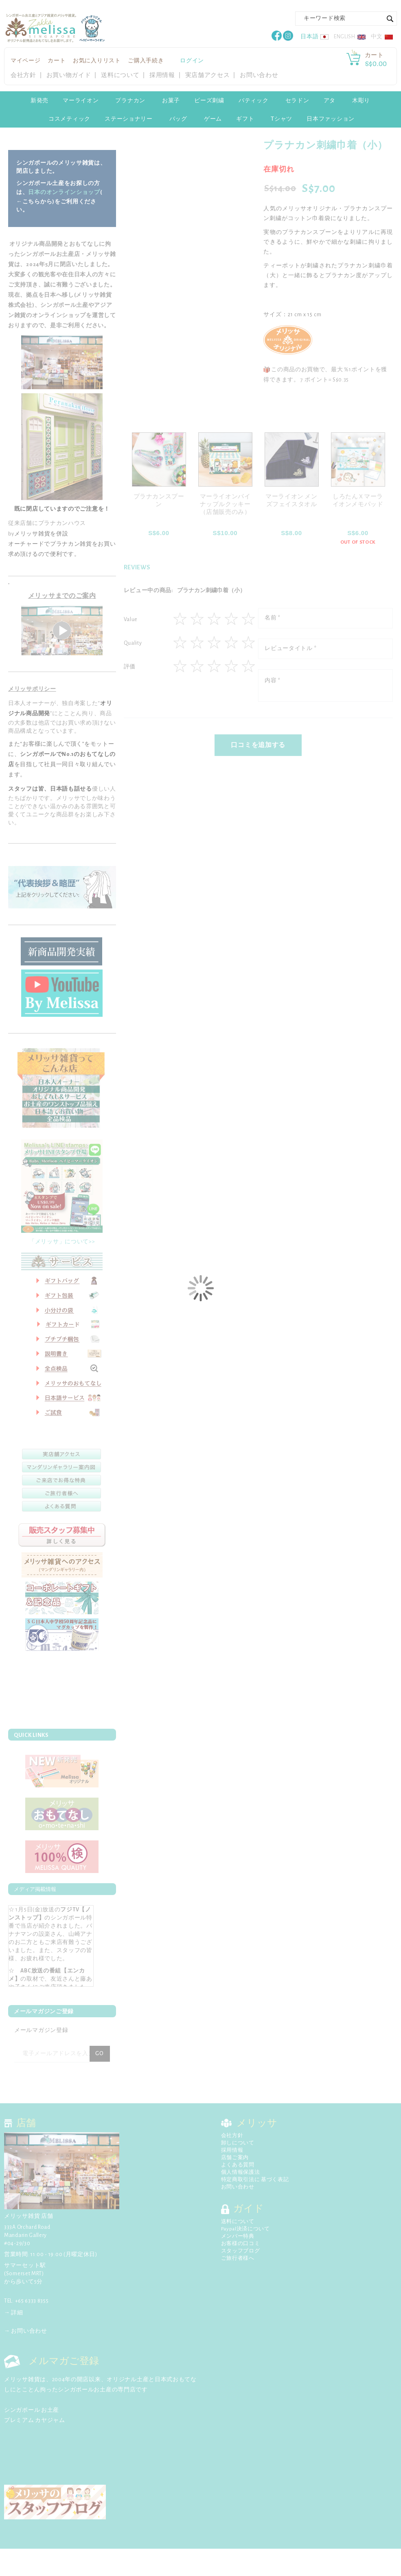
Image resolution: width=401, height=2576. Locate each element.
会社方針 (23, 75)
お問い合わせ (259, 75)
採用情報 (162, 75)
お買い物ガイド (68, 75)
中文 (377, 37)
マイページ (26, 61)
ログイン (192, 61)
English (344, 37)
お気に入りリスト (97, 61)
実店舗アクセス (207, 75)
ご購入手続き (146, 61)
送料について (120, 75)
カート (57, 61)
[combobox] (346, 18)
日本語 (309, 37)
